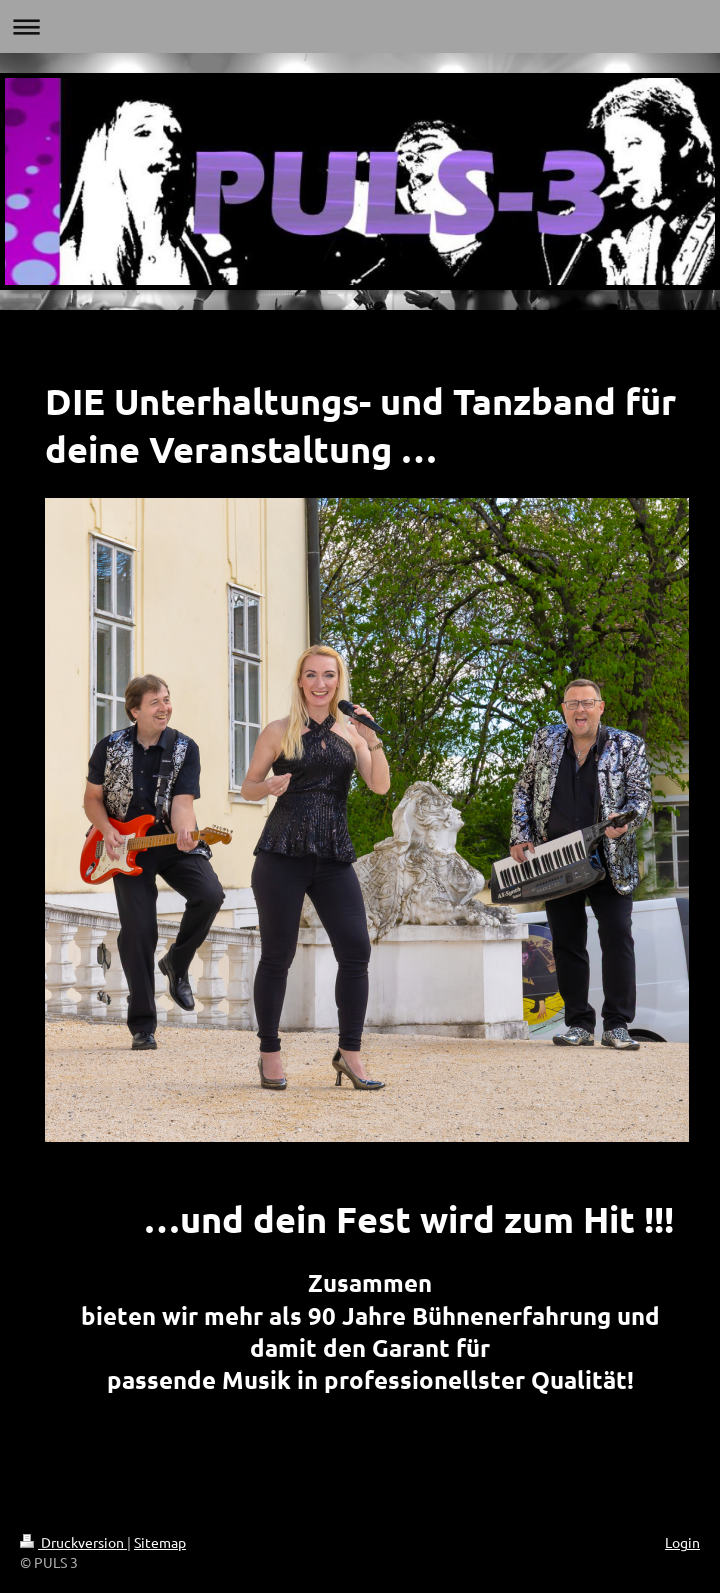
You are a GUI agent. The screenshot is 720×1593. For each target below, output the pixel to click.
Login (682, 1542)
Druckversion (73, 1542)
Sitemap (160, 1542)
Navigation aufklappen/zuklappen (360, 26)
